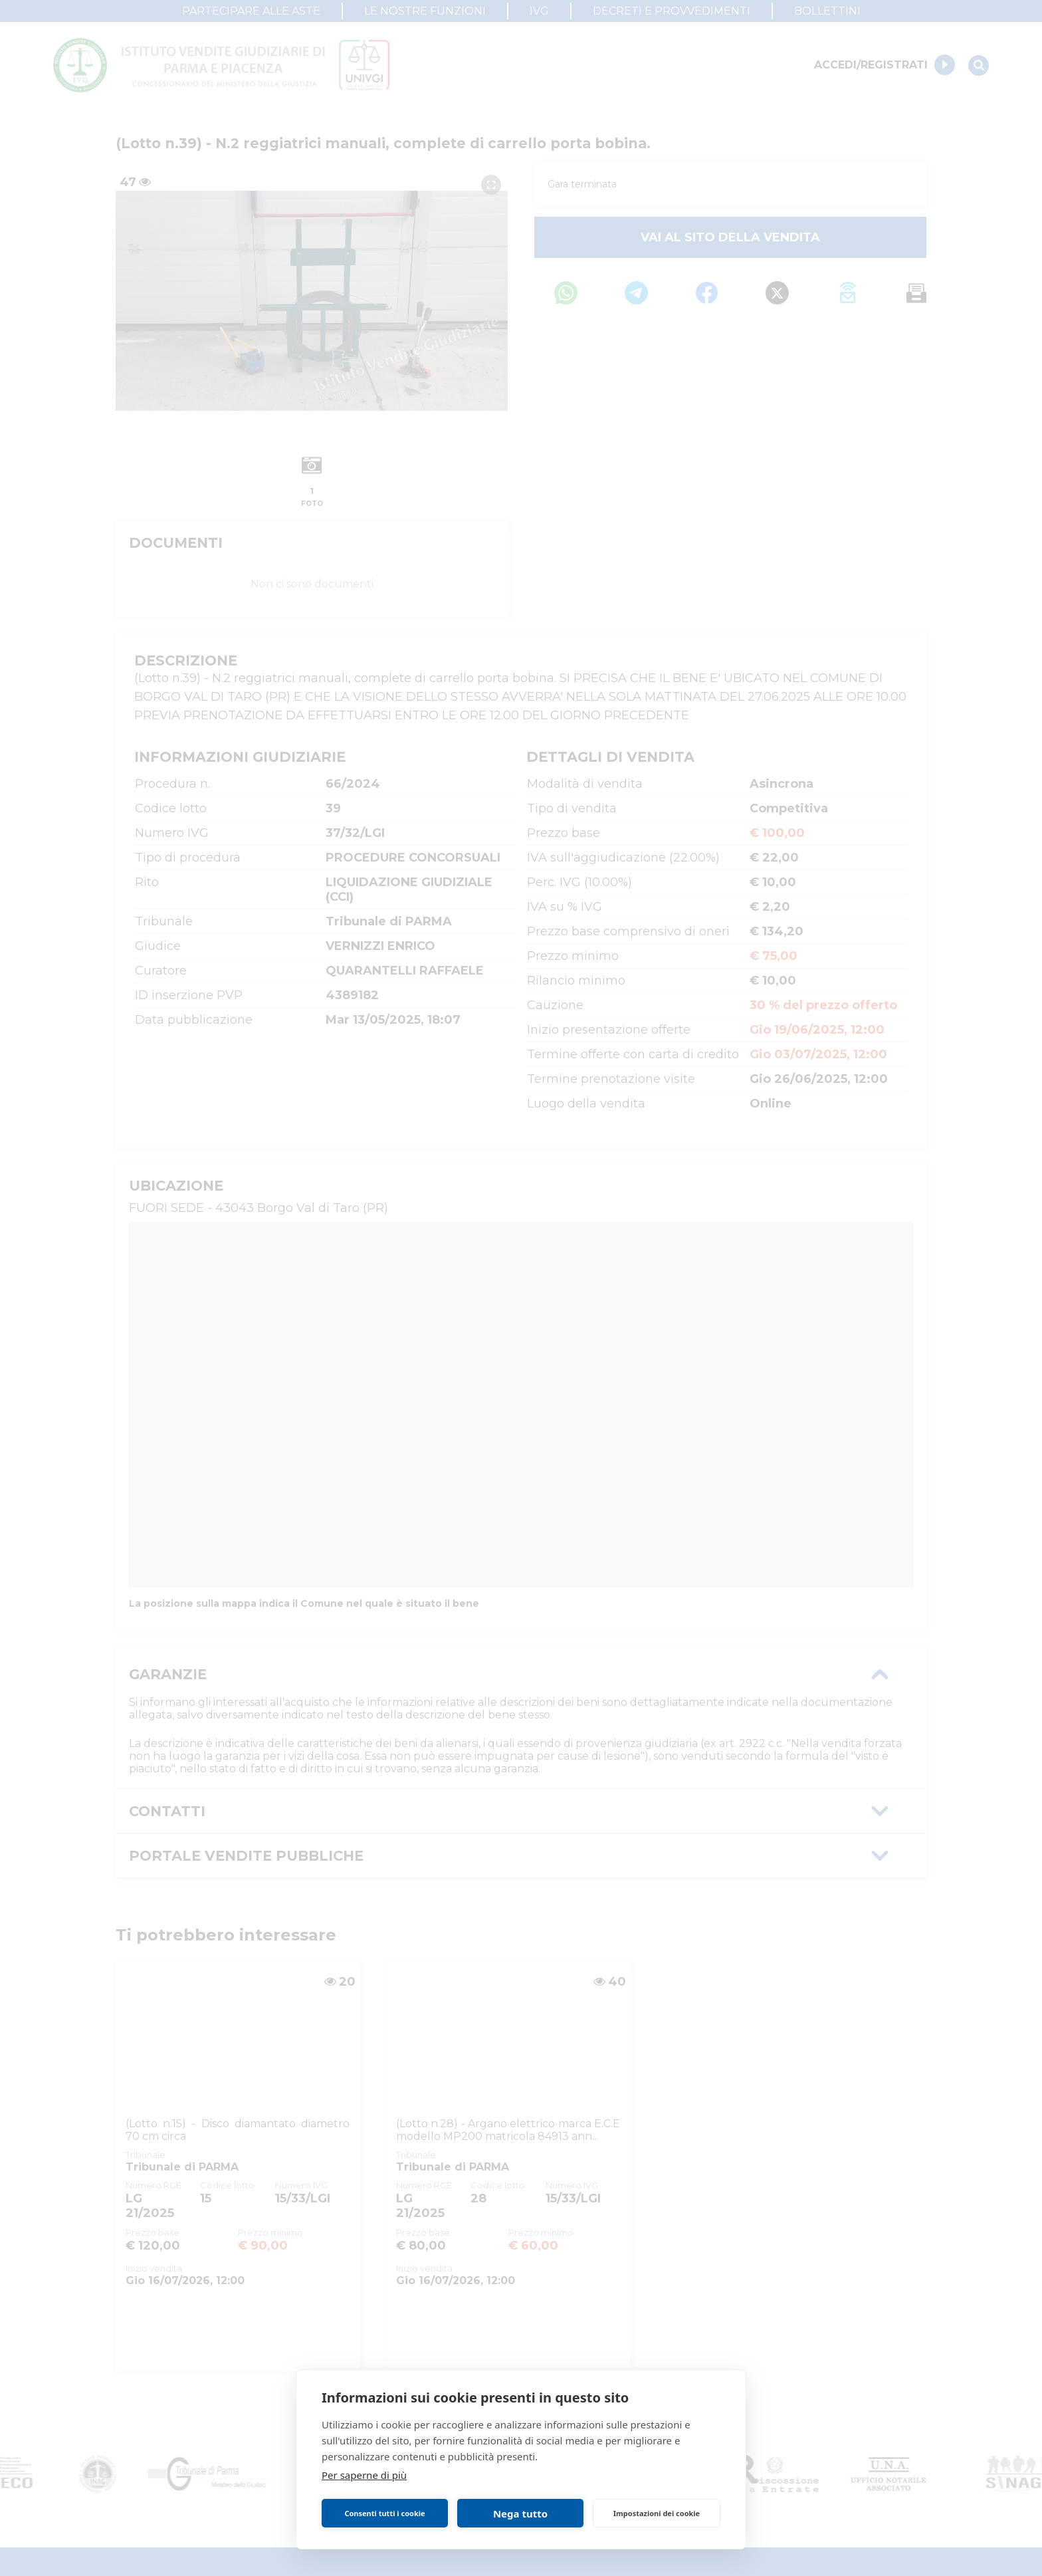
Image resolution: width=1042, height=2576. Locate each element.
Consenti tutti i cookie (384, 2513)
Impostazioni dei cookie (656, 2513)
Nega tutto (520, 2513)
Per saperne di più (364, 2475)
